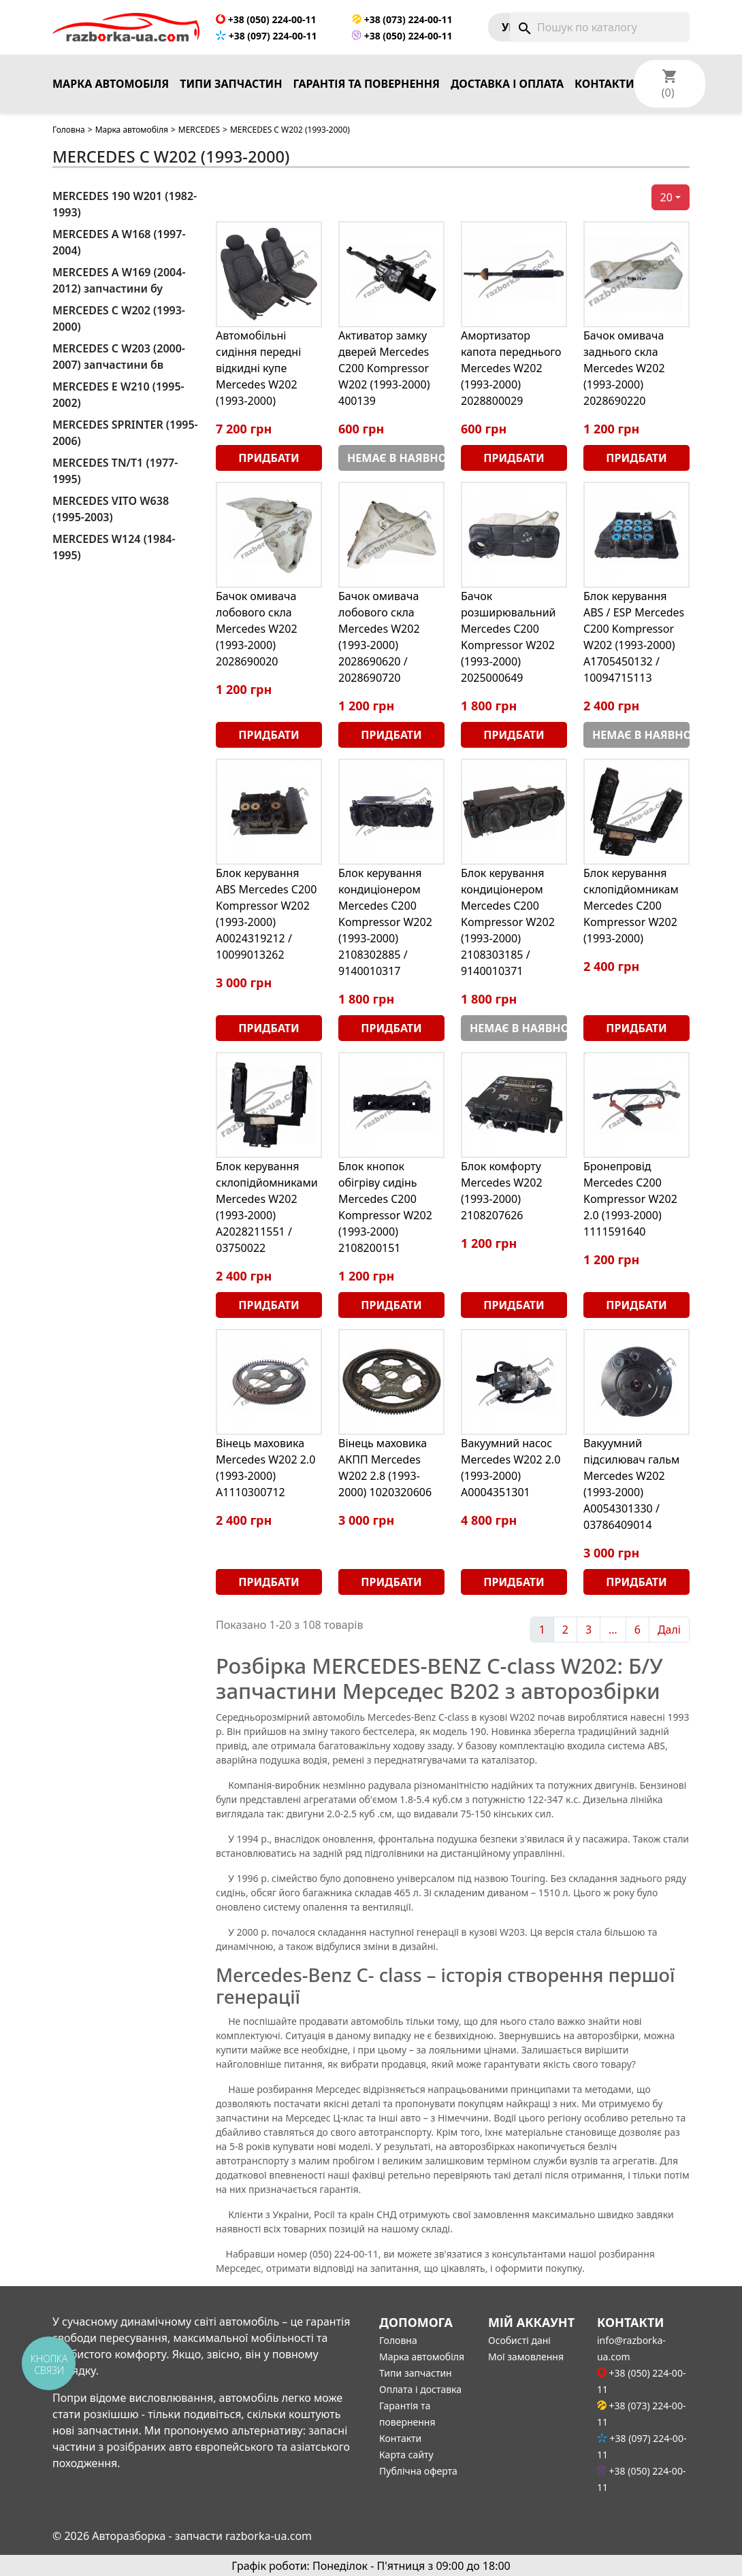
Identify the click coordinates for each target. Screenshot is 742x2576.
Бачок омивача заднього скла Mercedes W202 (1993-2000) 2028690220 (624, 368)
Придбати (268, 457)
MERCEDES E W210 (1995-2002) (118, 394)
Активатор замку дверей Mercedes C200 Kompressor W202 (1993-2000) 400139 (384, 368)
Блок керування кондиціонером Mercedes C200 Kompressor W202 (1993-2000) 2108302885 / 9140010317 (385, 921)
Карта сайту (406, 2454)
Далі (669, 1629)
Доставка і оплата (507, 83)
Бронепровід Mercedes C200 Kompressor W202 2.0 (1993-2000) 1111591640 (630, 1199)
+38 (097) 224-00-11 (266, 35)
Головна (68, 129)
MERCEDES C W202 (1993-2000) (118, 318)
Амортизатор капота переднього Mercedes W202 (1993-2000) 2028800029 (511, 368)
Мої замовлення (526, 2356)
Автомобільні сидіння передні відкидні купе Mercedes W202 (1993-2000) (258, 368)
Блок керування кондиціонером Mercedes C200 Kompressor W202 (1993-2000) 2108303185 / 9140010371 (508, 921)
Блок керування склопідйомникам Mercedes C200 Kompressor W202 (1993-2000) (631, 905)
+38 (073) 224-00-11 (402, 19)
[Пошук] (600, 27)
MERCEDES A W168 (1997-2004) (119, 242)
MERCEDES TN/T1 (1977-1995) (115, 470)
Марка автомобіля (110, 83)
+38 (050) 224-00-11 (266, 19)
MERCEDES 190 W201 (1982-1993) (124, 204)
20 (666, 197)
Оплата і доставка (420, 2389)
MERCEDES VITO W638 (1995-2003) (110, 509)
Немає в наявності (396, 457)
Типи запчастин (231, 83)
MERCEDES (199, 129)
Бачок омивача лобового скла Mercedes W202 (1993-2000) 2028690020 (256, 629)
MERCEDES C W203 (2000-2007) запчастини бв (118, 356)
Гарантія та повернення (366, 83)
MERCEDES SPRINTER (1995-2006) (125, 432)
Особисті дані (519, 2340)
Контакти (604, 83)
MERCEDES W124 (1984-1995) (114, 547)
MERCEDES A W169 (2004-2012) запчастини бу (119, 280)
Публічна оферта (418, 2470)
